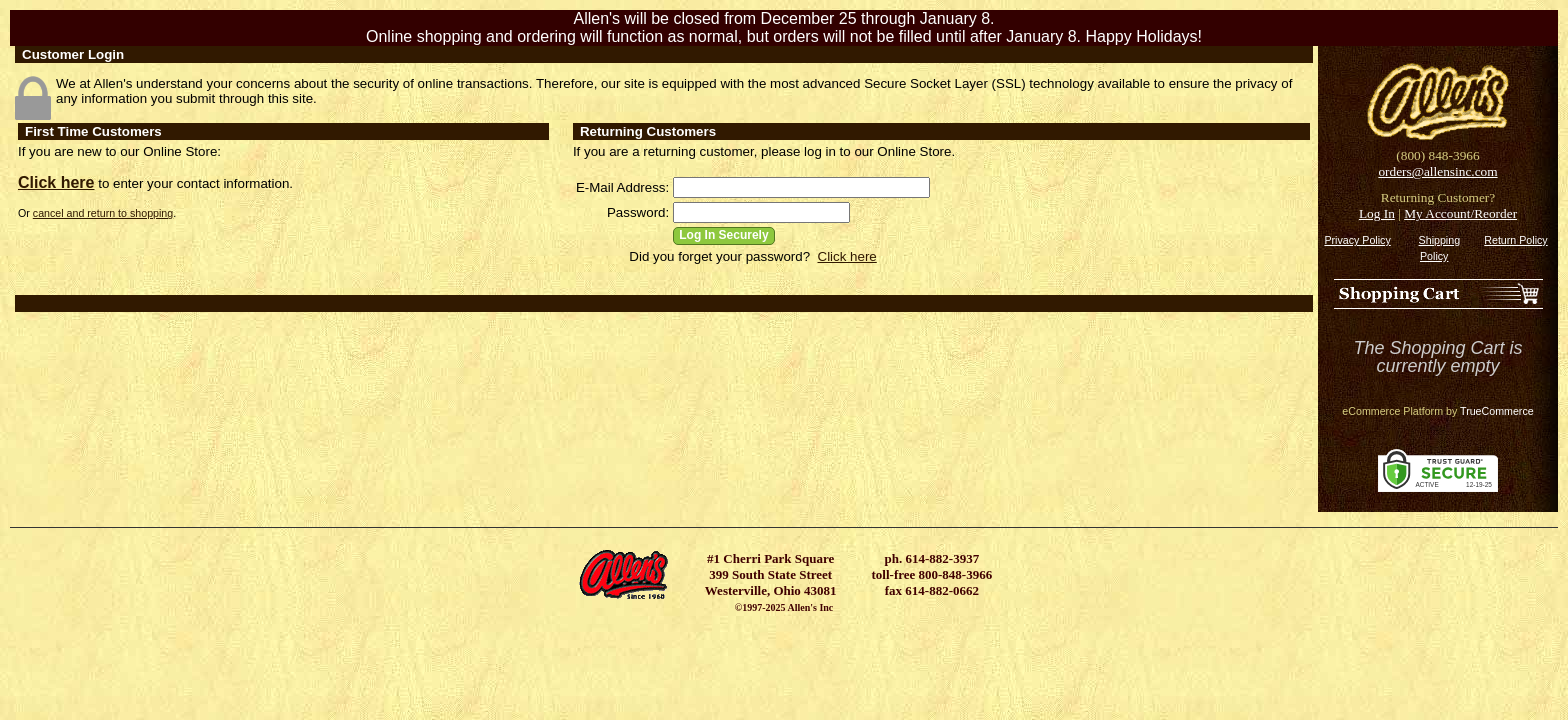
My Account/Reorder (1460, 213)
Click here (56, 182)
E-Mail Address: (622, 187)
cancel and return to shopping (103, 213)
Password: (638, 212)
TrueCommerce (1497, 411)
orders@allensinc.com (1437, 171)
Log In (1377, 213)
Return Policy (1515, 240)
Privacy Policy (1357, 240)
